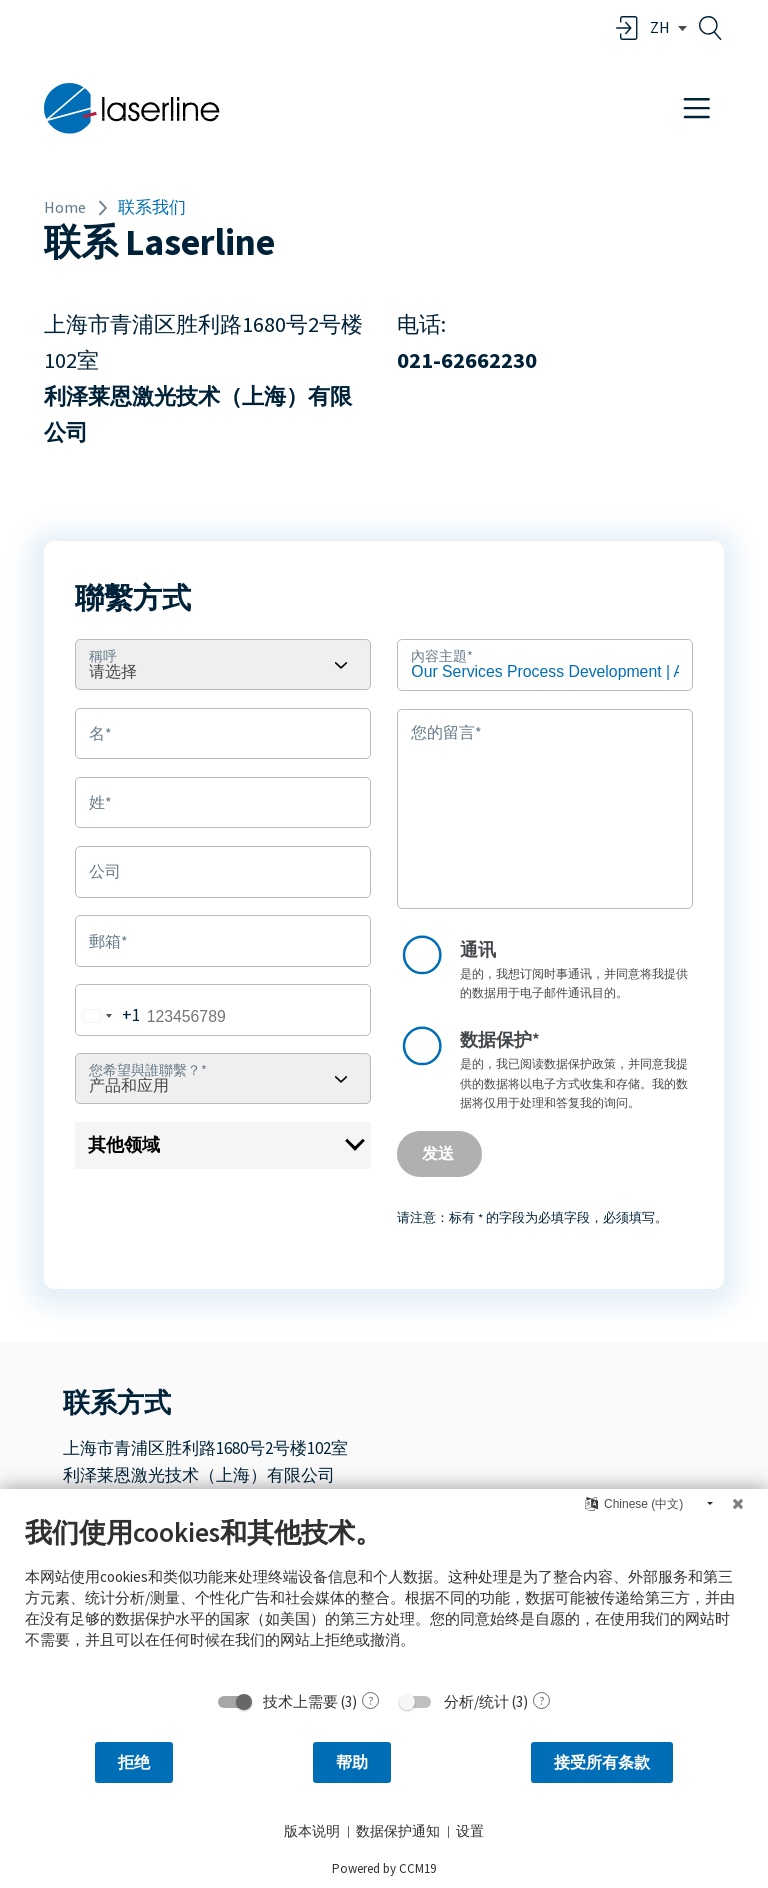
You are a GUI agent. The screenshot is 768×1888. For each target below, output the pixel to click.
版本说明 (312, 1831)
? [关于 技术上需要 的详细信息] (370, 1700)
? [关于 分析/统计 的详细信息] (541, 1700)
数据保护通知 (398, 1831)
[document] (384, 1597)
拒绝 (134, 1762)
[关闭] (738, 1504)
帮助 (352, 1762)
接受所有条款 (602, 1762)
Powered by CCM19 (384, 1868)
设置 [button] (470, 1831)
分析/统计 (476, 1701)
